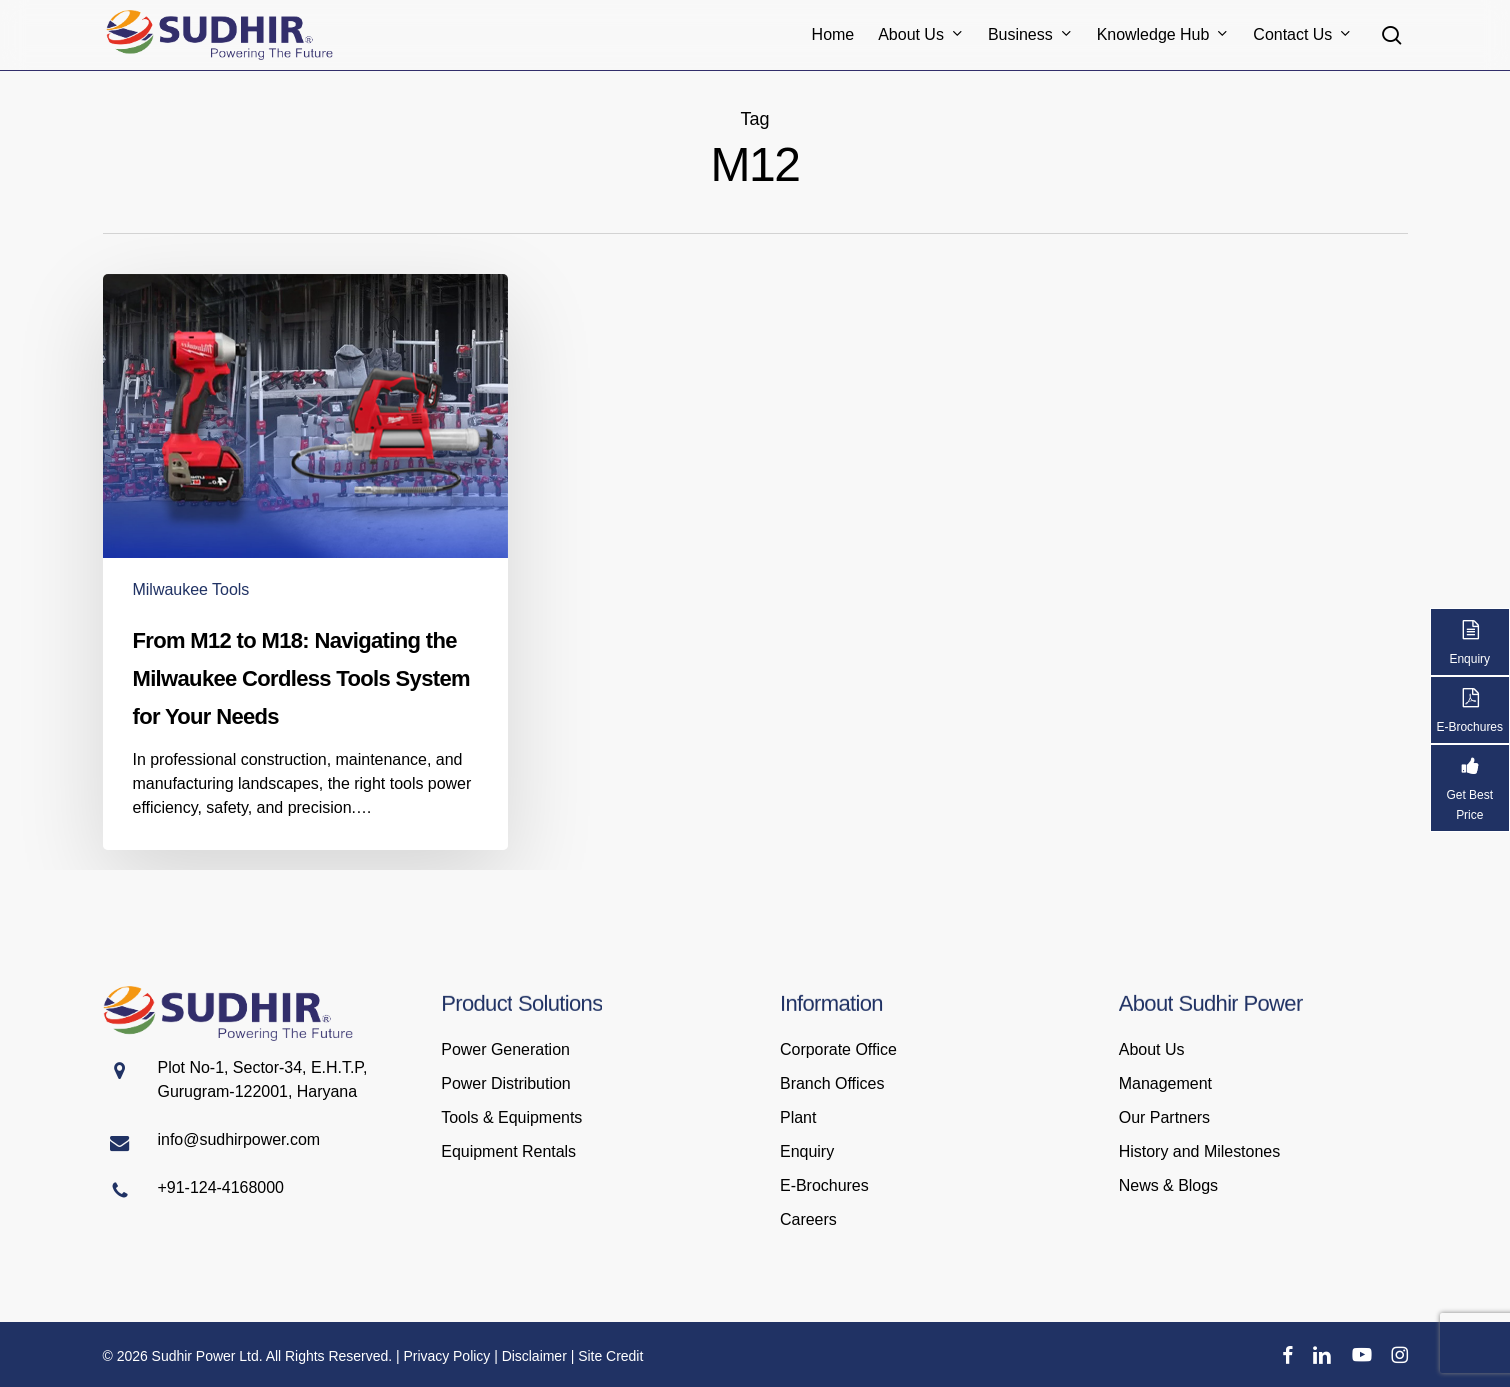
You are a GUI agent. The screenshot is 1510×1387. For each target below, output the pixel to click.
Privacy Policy (446, 1356)
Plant (798, 1117)
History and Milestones (1199, 1151)
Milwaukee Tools (191, 589)
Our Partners (1164, 1117)
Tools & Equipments (511, 1117)
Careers (808, 1219)
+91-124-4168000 (221, 1187)
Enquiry (807, 1151)
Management (1165, 1083)
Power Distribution (505, 1083)
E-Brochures (824, 1185)
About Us (1152, 1049)
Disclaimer (534, 1356)
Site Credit (610, 1356)
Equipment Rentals (508, 1151)
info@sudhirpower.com (239, 1139)
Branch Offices (832, 1083)
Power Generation (505, 1049)
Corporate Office (838, 1049)
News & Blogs (1168, 1185)
